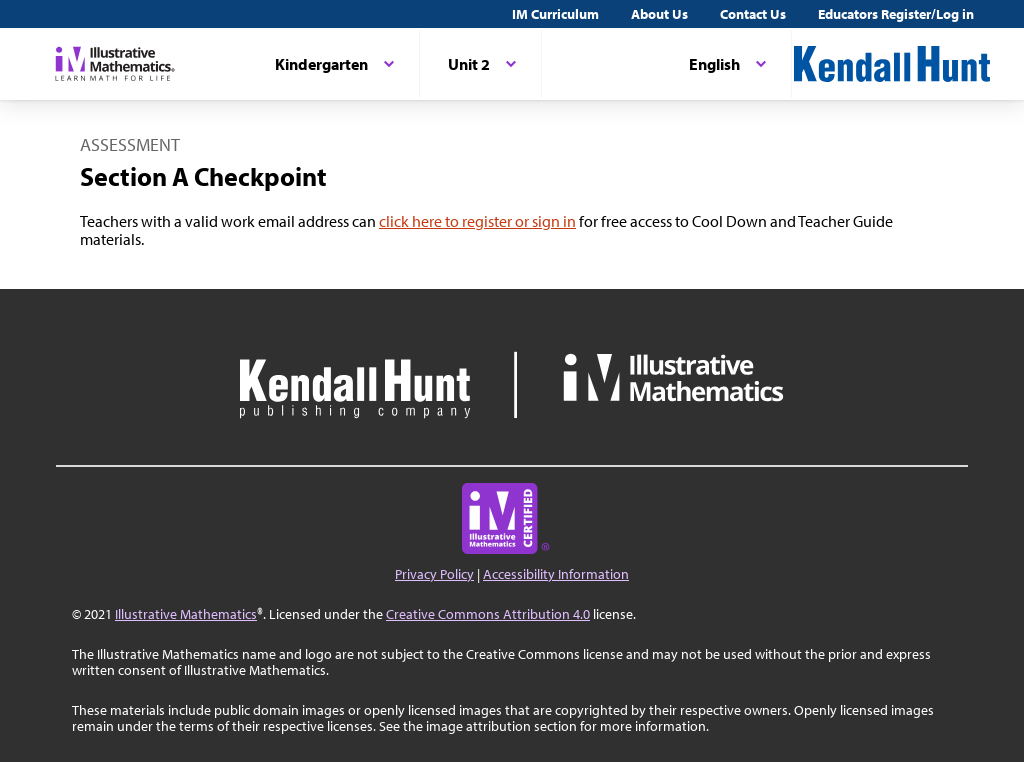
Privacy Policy (434, 574)
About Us (659, 14)
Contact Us (753, 14)
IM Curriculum (555, 14)
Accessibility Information (556, 574)
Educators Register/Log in (896, 14)
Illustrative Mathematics (186, 614)
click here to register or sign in (477, 221)
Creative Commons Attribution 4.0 (488, 614)
